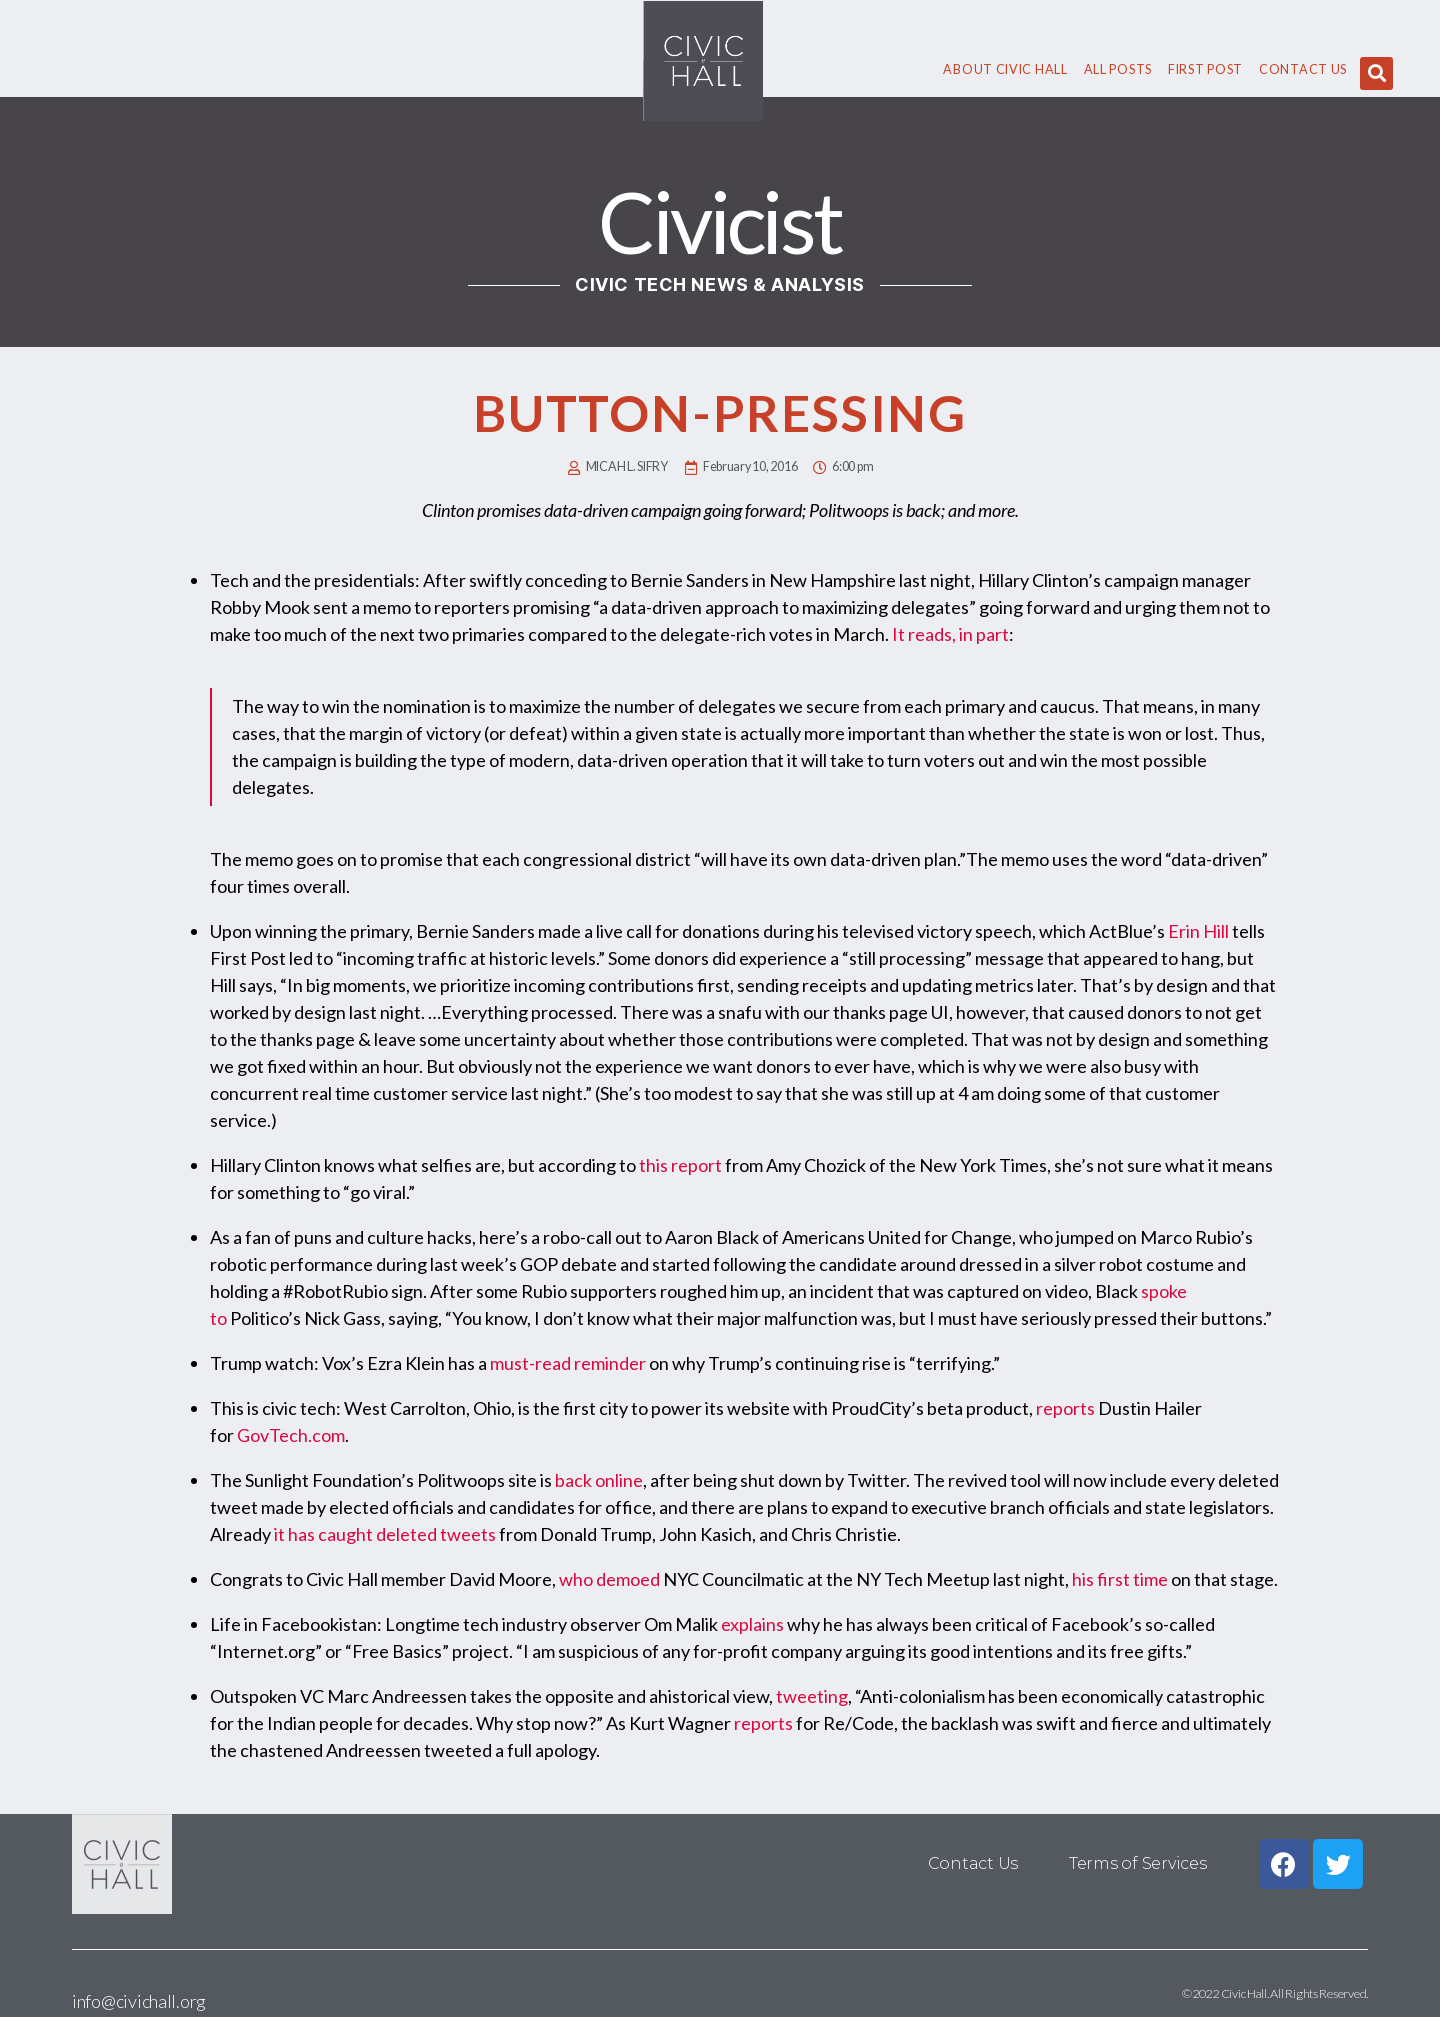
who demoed (609, 1579)
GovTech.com (291, 1435)
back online (599, 1480)
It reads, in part (950, 634)
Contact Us (1303, 69)
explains (752, 1624)
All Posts (1118, 69)
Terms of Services (1137, 1863)
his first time (1120, 1579)
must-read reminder (568, 1363)
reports (1065, 1408)
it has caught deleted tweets (385, 1534)
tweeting (812, 1696)
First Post (1205, 69)
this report (680, 1165)
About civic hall (1005, 69)
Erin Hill (1198, 931)
